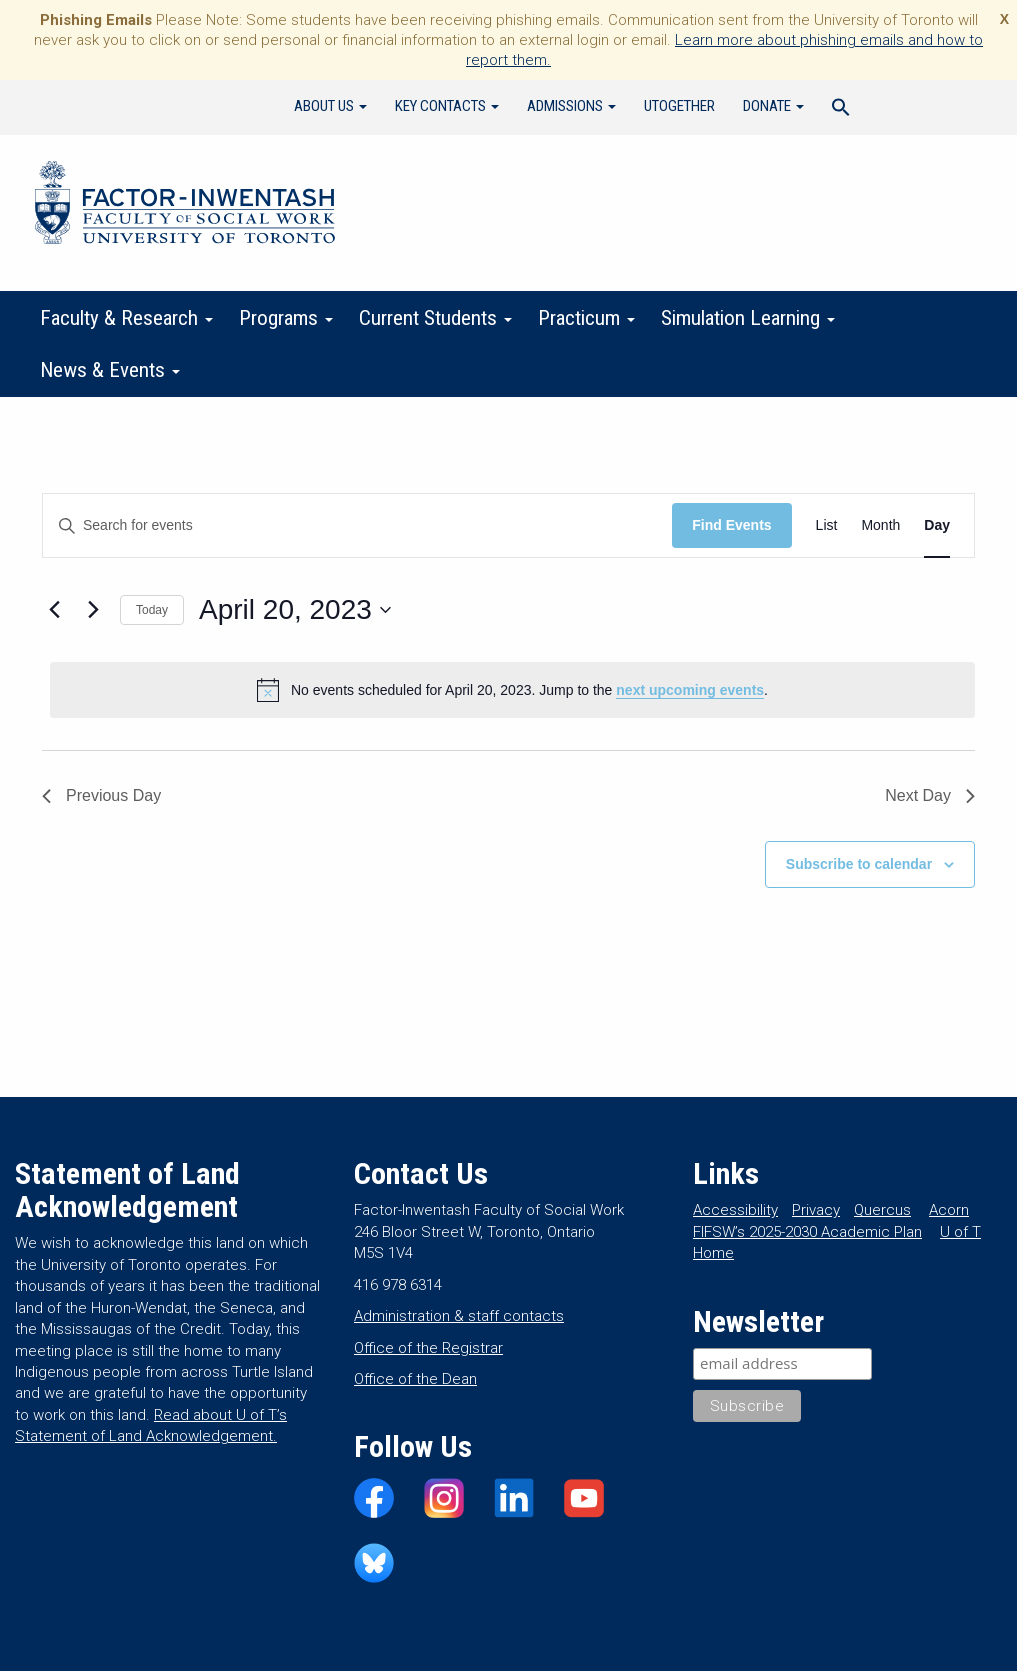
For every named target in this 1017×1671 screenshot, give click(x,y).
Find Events (731, 525)
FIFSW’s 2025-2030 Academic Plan (807, 1232)
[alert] (512, 690)
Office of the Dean (415, 1379)
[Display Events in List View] (827, 525)
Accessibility (735, 1210)
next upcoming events (690, 690)
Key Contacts (447, 106)
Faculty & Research (126, 318)
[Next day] (93, 610)
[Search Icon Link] (841, 110)
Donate (773, 106)
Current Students (435, 318)
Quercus (882, 1210)
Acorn (949, 1210)
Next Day (930, 795)
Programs (286, 318)
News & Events (110, 370)
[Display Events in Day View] (937, 525)
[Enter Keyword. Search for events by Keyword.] (357, 525)
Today (152, 610)
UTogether (679, 106)
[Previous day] (54, 610)
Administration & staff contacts (459, 1316)
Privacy (816, 1210)
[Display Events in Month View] (880, 525)
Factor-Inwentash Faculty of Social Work (185, 206)
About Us (330, 106)
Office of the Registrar (428, 1348)
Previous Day (101, 795)
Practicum (586, 318)
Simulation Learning (748, 318)
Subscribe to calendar (859, 864)
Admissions (571, 106)
